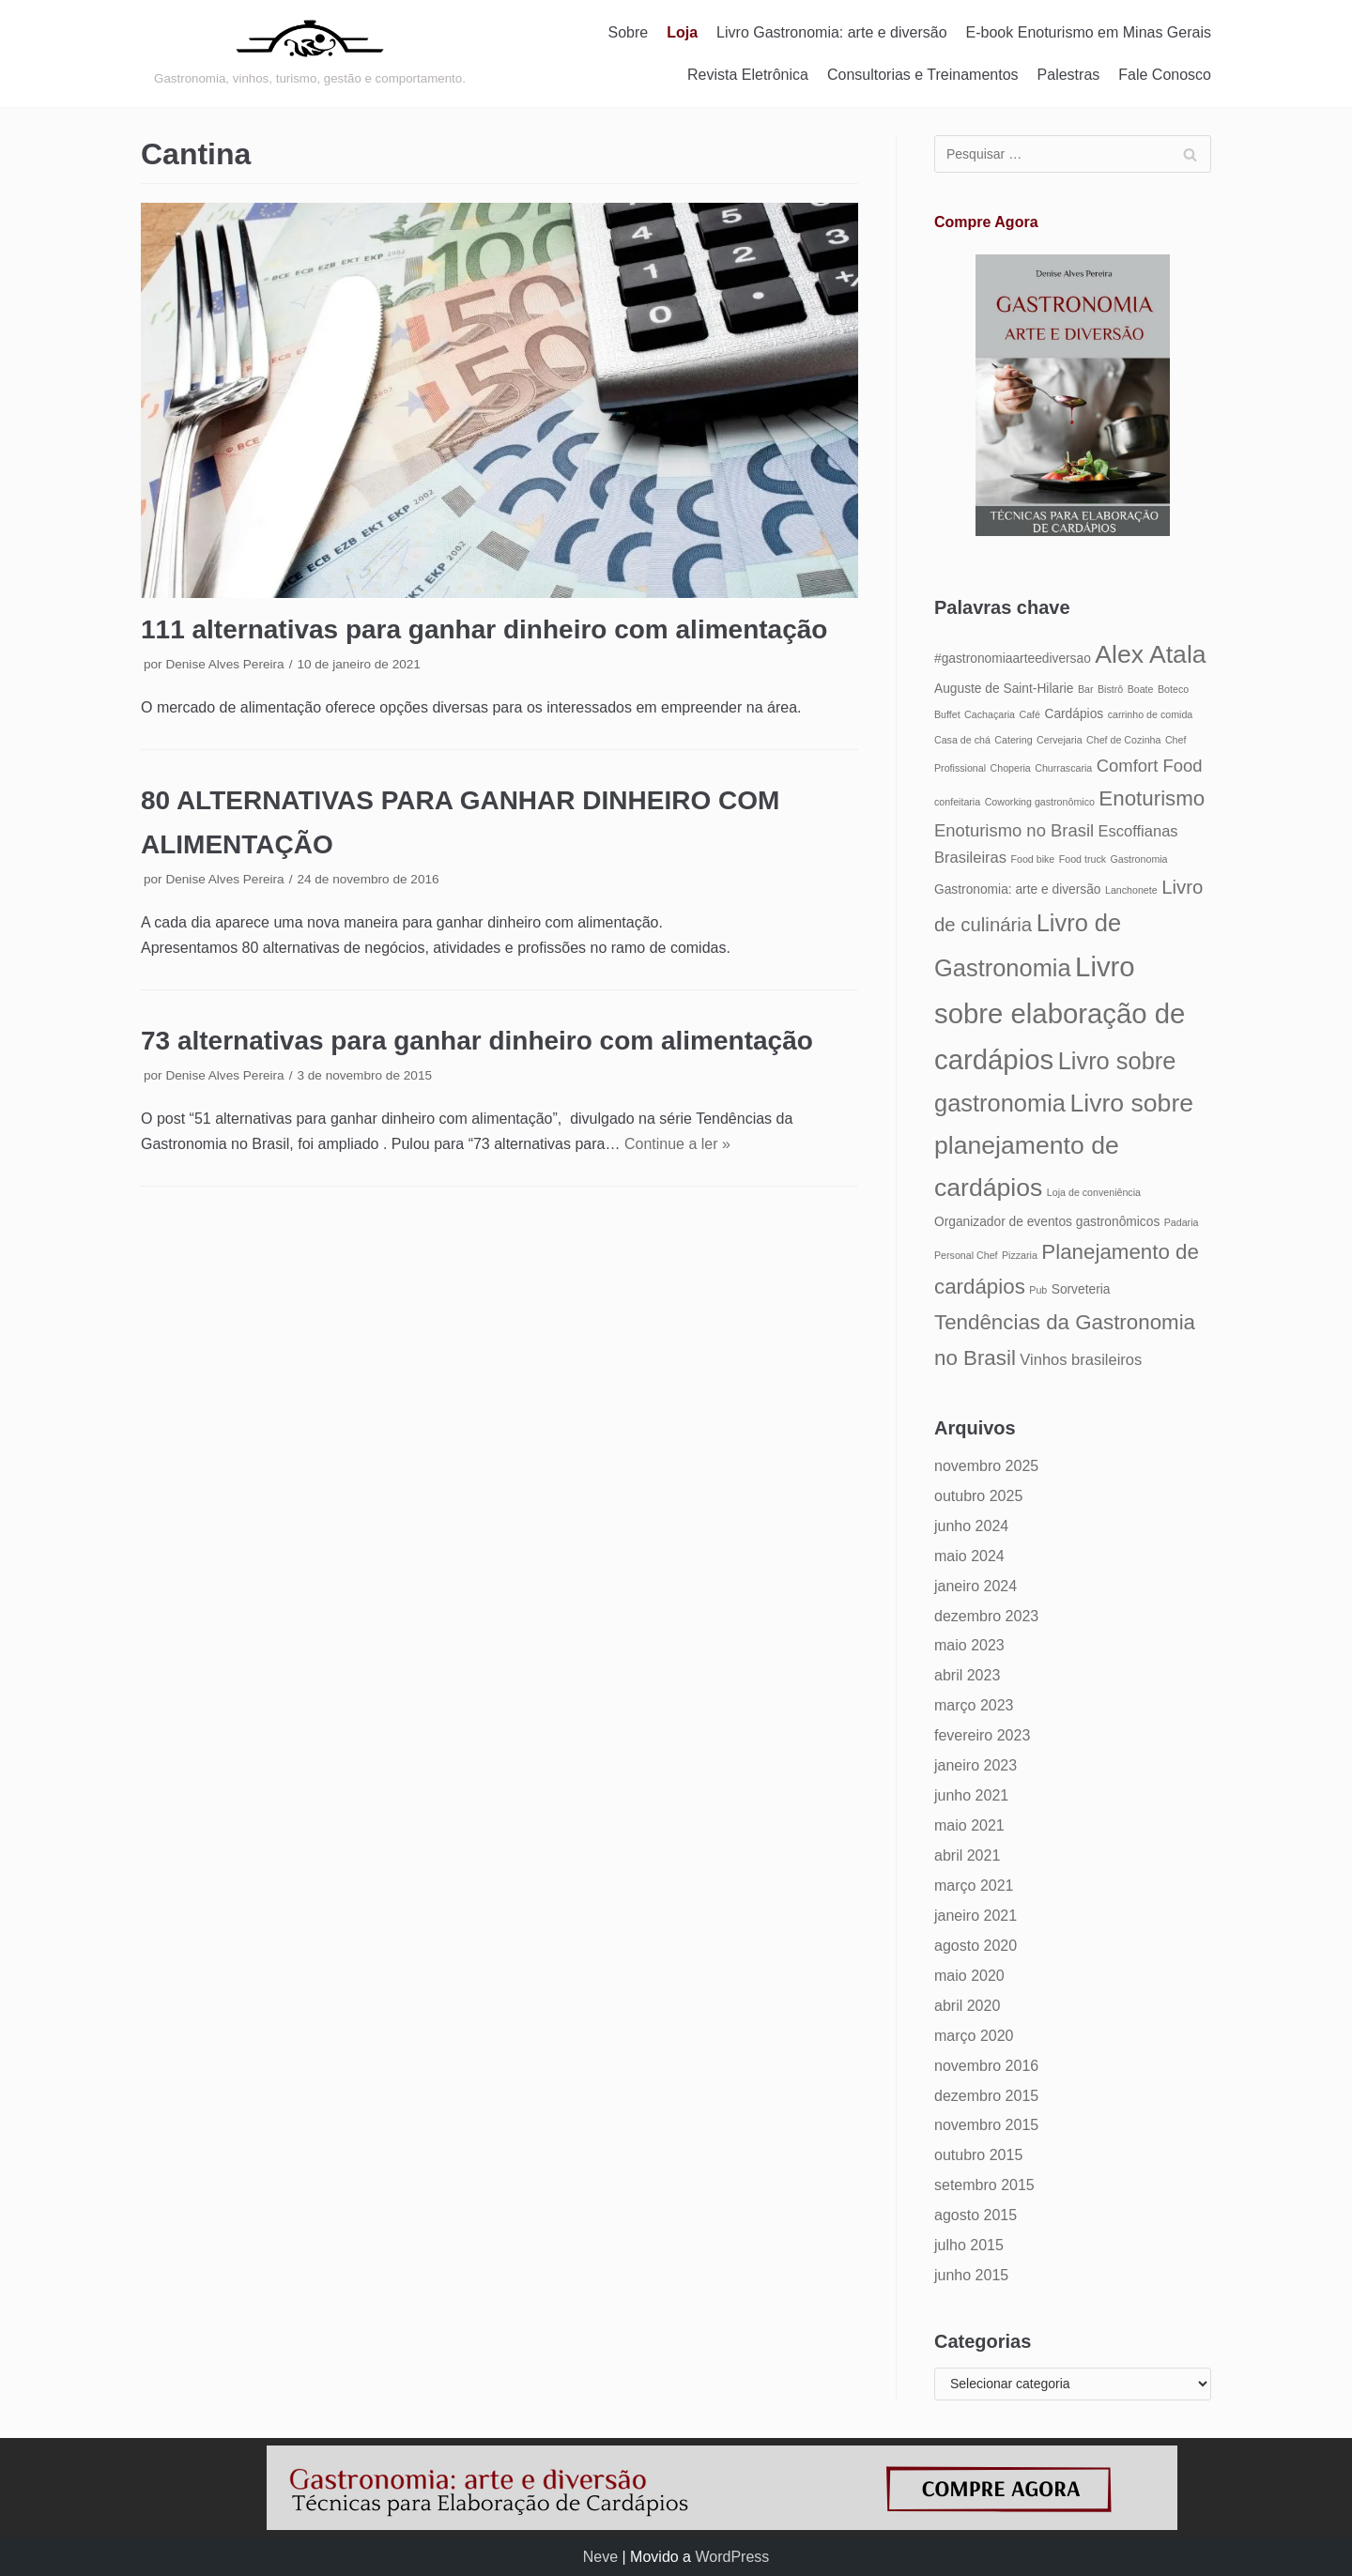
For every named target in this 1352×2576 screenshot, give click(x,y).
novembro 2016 (986, 2066)
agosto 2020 (975, 1946)
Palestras (1068, 75)
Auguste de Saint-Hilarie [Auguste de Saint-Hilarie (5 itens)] (1003, 689)
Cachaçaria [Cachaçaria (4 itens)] (989, 714)
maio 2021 (969, 1825)
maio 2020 (969, 1976)
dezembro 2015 (986, 2096)
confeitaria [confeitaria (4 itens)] (957, 801)
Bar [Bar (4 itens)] (1086, 689)
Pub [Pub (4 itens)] (1038, 1290)
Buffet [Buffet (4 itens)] (947, 714)
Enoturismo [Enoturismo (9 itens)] (1151, 798)
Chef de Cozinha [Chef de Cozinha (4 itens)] (1123, 739)
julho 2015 (969, 2245)
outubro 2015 (978, 2155)
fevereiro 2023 (982, 1735)
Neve (600, 2557)
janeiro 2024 (975, 1586)
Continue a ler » (677, 1144)
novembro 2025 (986, 1466)
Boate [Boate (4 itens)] (1141, 689)
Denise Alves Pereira (224, 664)
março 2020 (974, 2036)
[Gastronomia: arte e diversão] (310, 53)
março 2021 (974, 1886)
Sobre (628, 32)
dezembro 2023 (986, 1616)
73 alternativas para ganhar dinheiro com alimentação (477, 1040)
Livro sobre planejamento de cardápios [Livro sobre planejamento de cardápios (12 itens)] (1063, 1145)
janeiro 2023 (975, 1765)
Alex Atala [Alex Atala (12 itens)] (1150, 654)
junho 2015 (971, 2275)
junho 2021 (971, 1795)
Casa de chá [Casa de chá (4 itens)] (962, 739)
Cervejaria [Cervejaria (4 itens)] (1060, 739)
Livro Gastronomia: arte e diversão (831, 32)
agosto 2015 (975, 2215)
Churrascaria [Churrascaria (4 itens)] (1063, 768)
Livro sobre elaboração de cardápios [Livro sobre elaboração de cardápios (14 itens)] (1059, 1013)
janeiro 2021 (975, 1916)
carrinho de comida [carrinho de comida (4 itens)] (1150, 714)
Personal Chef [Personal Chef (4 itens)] (966, 1255)
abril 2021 (967, 1855)
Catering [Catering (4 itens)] (1013, 739)
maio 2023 (969, 1645)
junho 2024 (971, 1526)
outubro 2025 (978, 1496)
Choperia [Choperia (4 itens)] (1011, 768)
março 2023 (974, 1705)
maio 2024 (969, 1556)
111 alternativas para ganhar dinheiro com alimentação (484, 629)
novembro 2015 (986, 2125)
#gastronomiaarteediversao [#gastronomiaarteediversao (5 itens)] (1012, 659)
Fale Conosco (1164, 75)
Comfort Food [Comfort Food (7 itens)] (1150, 765)
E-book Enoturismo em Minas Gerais (1088, 32)
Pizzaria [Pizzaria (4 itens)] (1019, 1255)
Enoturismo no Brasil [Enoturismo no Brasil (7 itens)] (1014, 830)
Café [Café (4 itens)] (1029, 714)
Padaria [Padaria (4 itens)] (1181, 1222)
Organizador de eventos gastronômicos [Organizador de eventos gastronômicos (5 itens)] (1047, 1222)
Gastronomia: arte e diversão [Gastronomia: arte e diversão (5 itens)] (1017, 889)
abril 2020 (967, 2006)
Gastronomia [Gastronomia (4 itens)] (1139, 859)
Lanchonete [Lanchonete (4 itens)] (1131, 890)
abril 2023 (967, 1675)
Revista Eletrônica (747, 75)
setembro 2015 (984, 2185)
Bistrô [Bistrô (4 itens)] (1110, 689)
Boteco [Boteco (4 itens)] (1173, 689)
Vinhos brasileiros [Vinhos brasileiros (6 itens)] (1081, 1359)
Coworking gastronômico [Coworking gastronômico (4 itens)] (1040, 801)
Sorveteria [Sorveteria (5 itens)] (1081, 1289)
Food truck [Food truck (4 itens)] (1082, 859)
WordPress (732, 2557)
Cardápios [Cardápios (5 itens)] (1073, 714)
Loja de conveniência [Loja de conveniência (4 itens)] (1094, 1192)
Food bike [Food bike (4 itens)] (1032, 859)
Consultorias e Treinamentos (923, 75)
